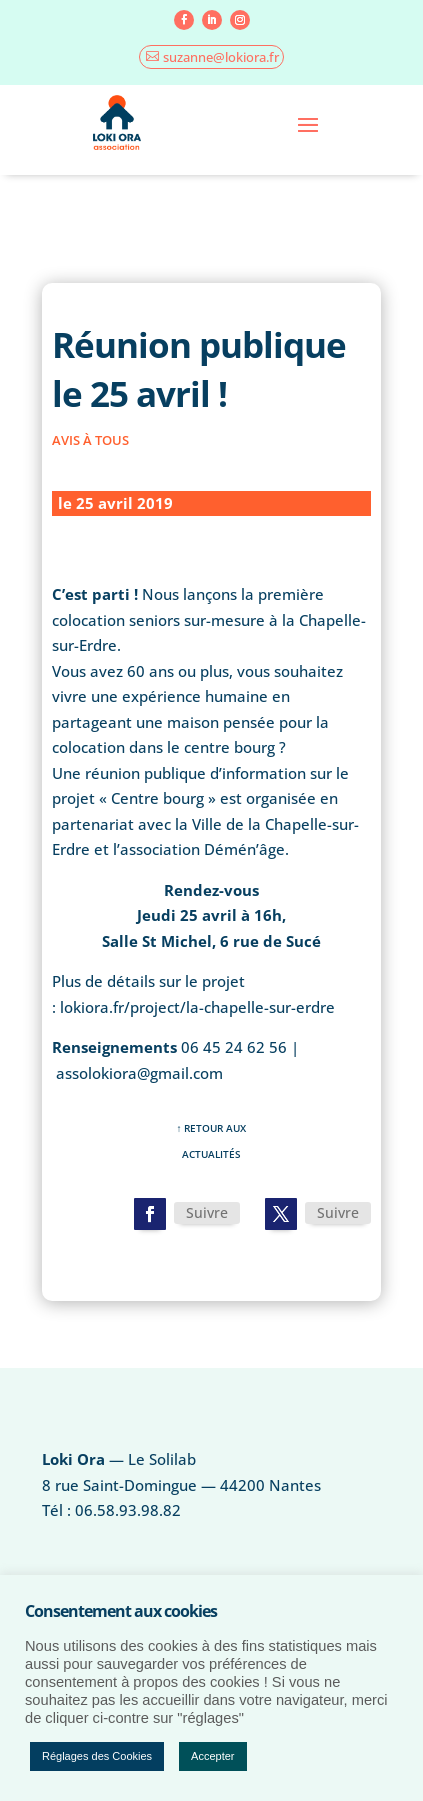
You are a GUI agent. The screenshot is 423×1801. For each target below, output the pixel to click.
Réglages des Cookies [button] (97, 1756)
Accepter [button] (212, 1756)
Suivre (207, 1212)
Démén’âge (244, 849)
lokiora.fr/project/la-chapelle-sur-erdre (197, 1007)
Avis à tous (90, 440)
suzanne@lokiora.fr (221, 57)
